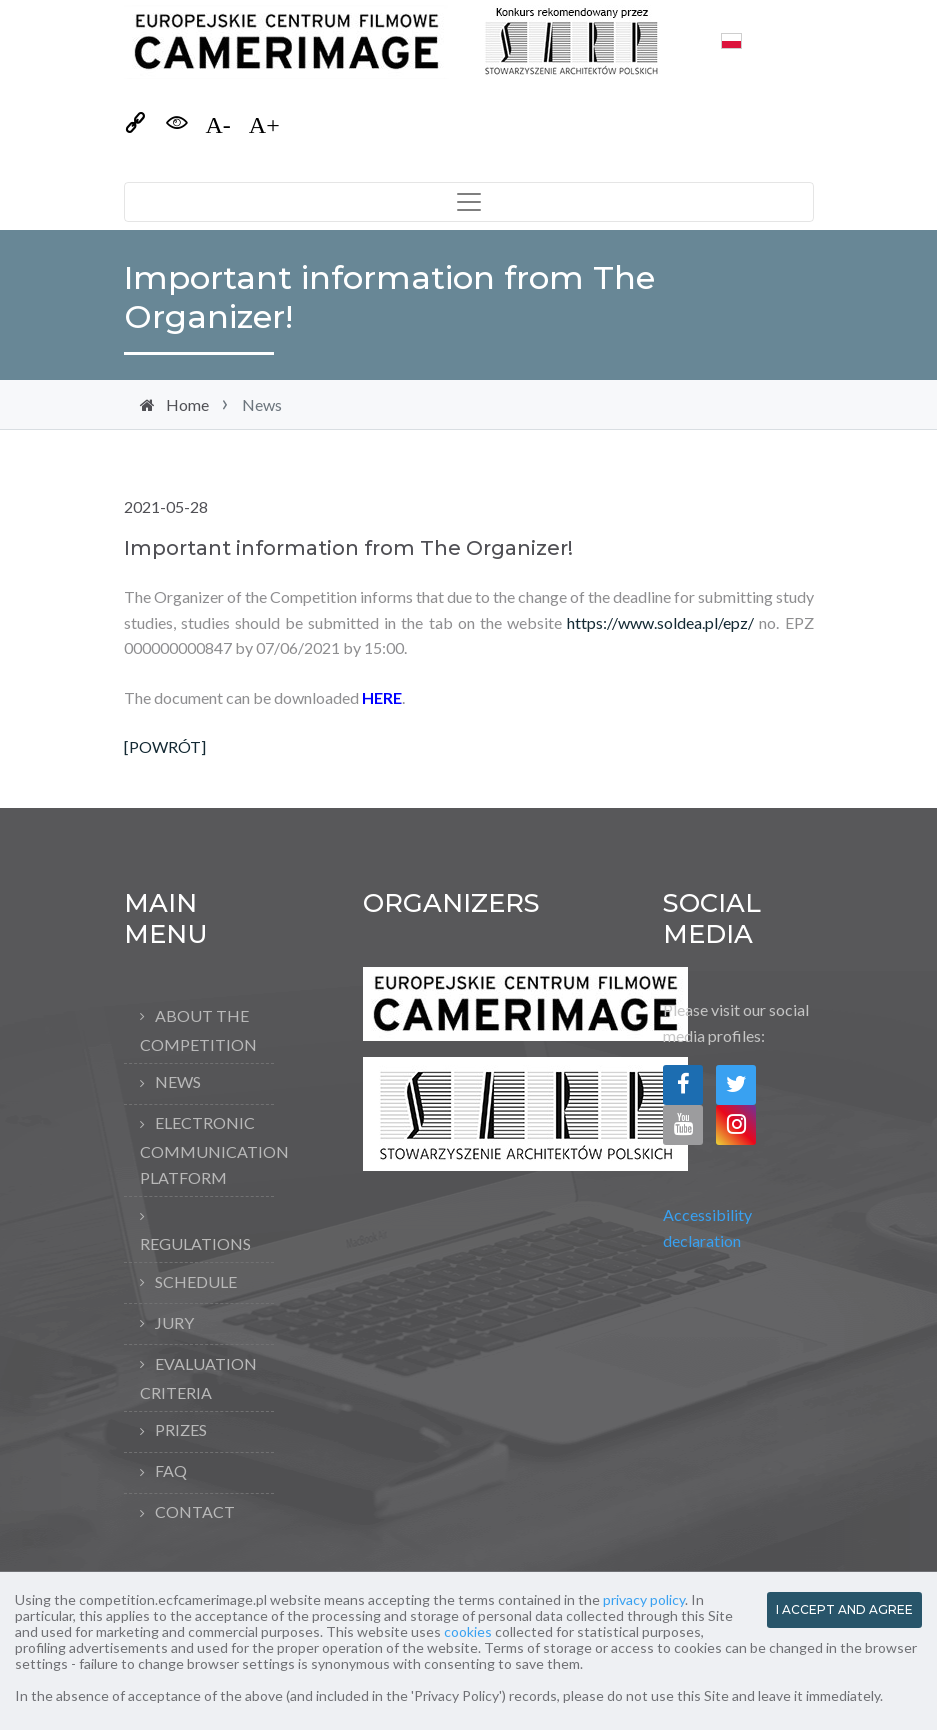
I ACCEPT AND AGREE (844, 1609)
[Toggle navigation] (469, 202)
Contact (195, 1511)
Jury (174, 1322)
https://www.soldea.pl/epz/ (660, 622)
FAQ (171, 1470)
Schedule (196, 1281)
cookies (468, 1631)
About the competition (198, 1030)
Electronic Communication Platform (207, 1149)
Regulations (195, 1243)
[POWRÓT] (165, 746)
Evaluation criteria (198, 1378)
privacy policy (644, 1599)
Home (187, 404)
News (178, 1081)
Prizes (181, 1429)
